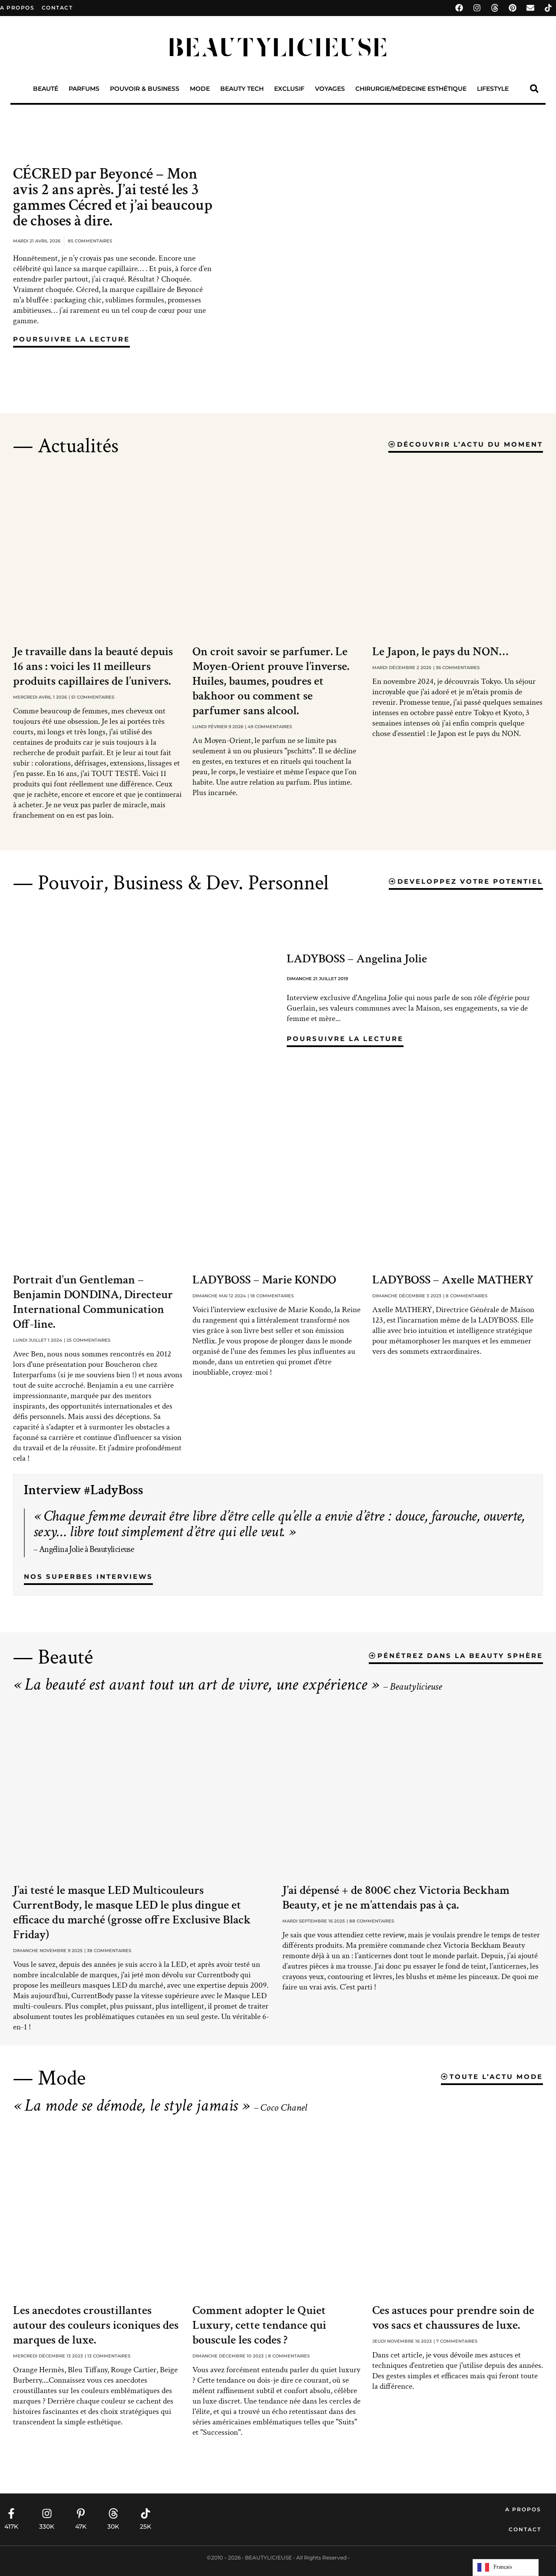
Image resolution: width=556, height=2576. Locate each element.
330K (46, 2526)
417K (11, 2526)
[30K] (113, 2513)
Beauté (45, 89)
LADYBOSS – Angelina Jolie (357, 959)
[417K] (11, 2513)
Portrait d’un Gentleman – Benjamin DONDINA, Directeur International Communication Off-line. (93, 1302)
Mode (200, 89)
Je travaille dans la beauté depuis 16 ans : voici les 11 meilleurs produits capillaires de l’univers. (93, 666)
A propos (17, 7)
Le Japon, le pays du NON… (440, 651)
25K (145, 2526)
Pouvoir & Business (144, 89)
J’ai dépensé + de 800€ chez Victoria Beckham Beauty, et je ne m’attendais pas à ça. (396, 1897)
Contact (525, 2529)
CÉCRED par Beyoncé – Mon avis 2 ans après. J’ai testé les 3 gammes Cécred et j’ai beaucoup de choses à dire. (112, 197)
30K (113, 2526)
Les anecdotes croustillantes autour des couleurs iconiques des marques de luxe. (96, 2325)
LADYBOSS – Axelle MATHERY (452, 1280)
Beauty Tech (242, 89)
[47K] (81, 2513)
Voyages (330, 89)
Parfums (84, 89)
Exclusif (289, 89)
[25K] (145, 2513)
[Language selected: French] (506, 2567)
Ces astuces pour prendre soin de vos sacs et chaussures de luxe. (453, 2317)
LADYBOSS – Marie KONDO (264, 1280)
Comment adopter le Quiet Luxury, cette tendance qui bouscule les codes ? (259, 2325)
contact (57, 7)
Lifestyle (493, 89)
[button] (534, 89)
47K (80, 2526)
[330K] (47, 2513)
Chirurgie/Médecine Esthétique (411, 89)
